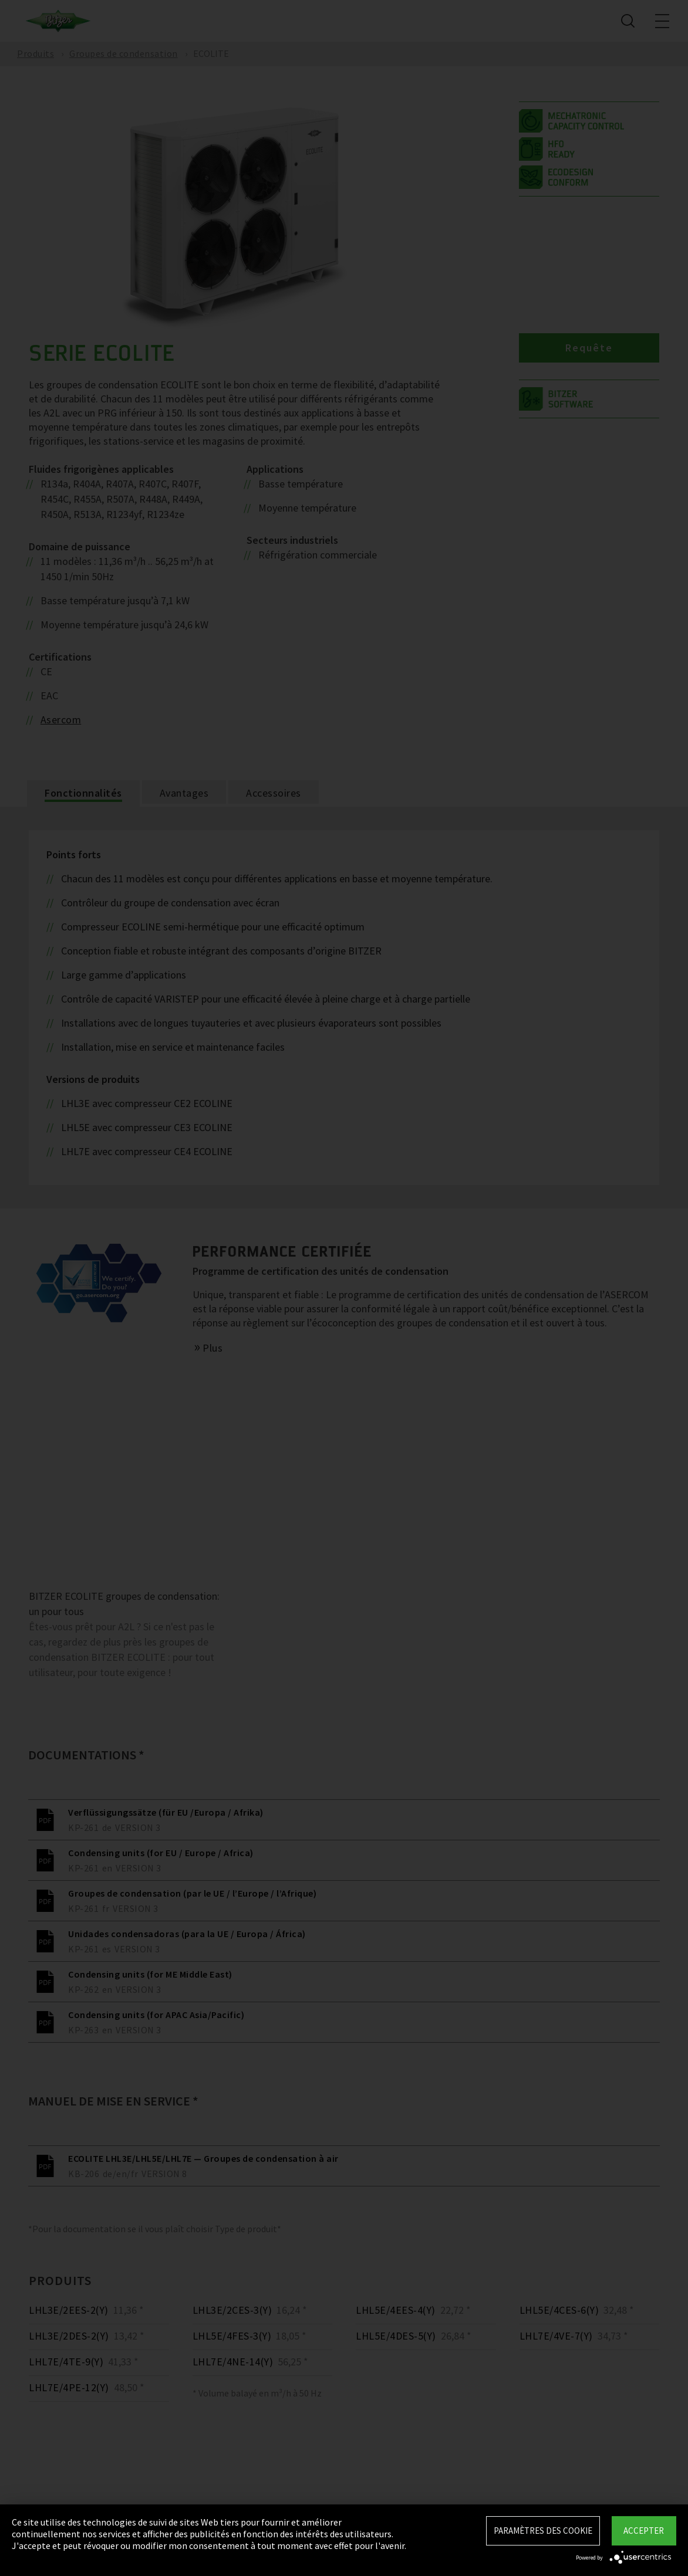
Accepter (643, 2530)
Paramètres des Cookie (543, 2530)
